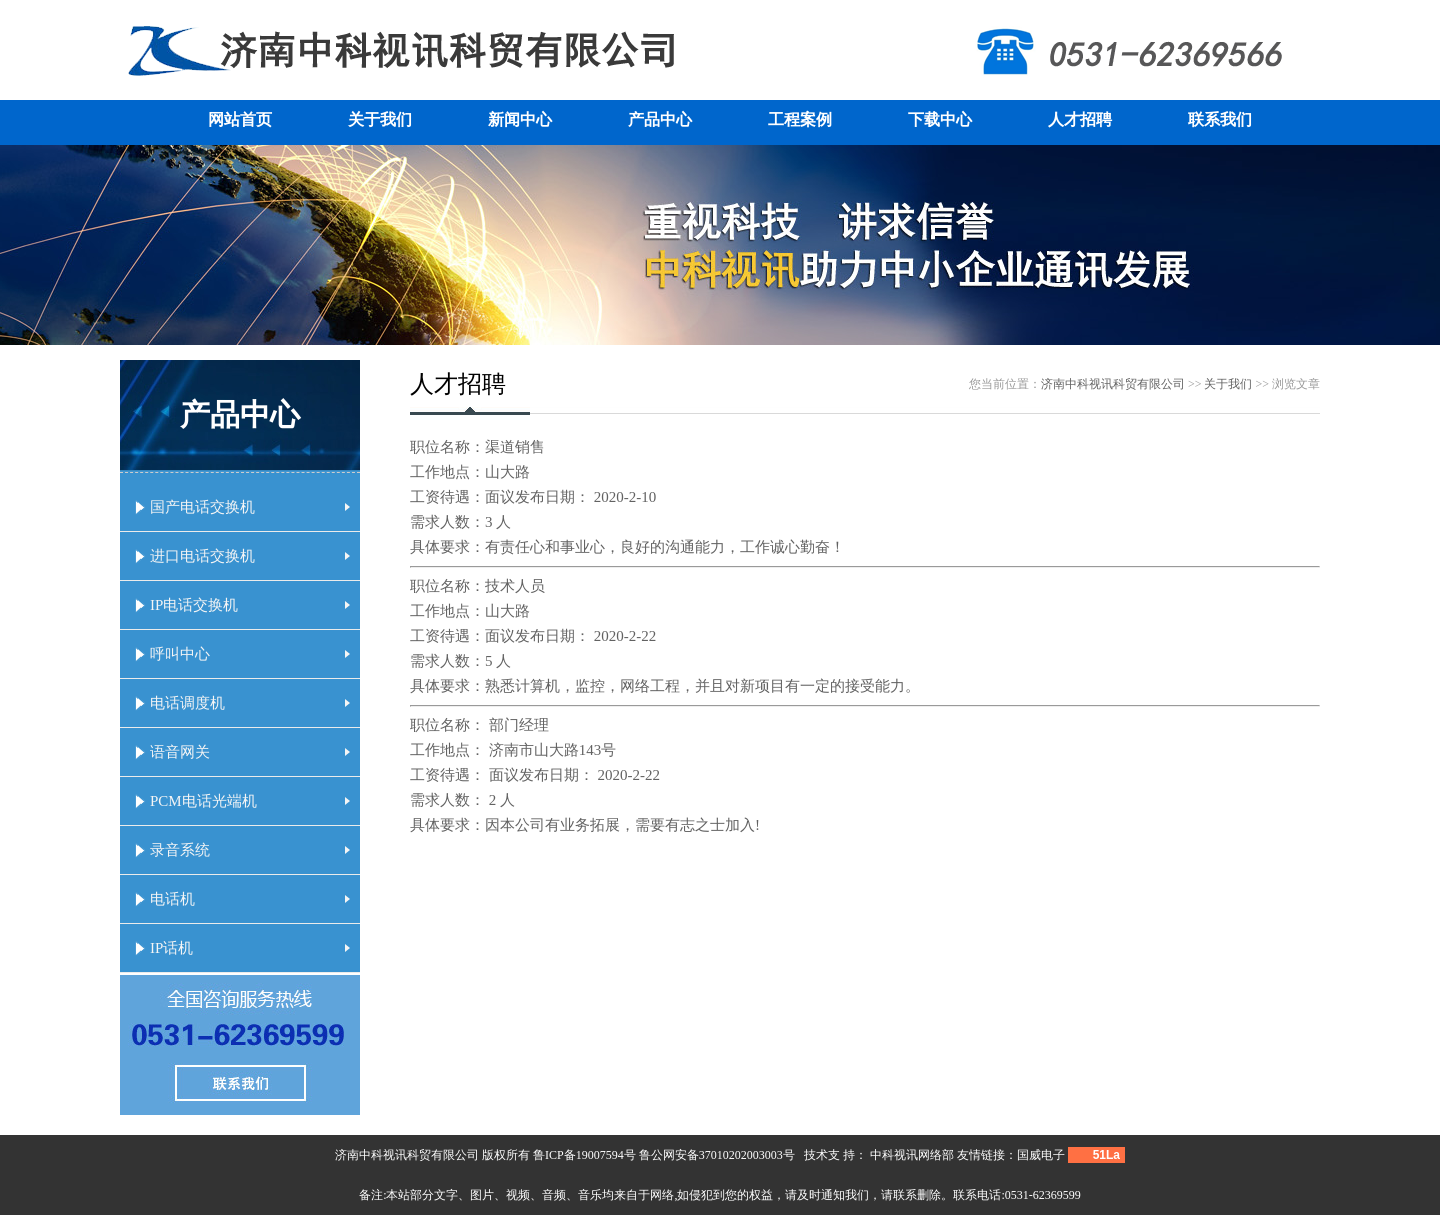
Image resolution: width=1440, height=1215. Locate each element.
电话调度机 (250, 703)
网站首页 (240, 119)
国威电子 (1041, 1155)
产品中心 (660, 119)
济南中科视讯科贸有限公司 (1113, 384)
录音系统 (250, 850)
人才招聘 (1080, 119)
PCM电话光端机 (250, 801)
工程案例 (800, 119)
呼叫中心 (250, 654)
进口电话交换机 (250, 556)
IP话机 (250, 948)
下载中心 (940, 119)
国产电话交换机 (250, 507)
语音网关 (250, 752)
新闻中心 (520, 119)
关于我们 (380, 119)
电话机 (250, 899)
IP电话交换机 (250, 605)
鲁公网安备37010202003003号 (717, 1155)
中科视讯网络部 (912, 1155)
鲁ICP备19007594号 (584, 1155)
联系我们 (1220, 119)
